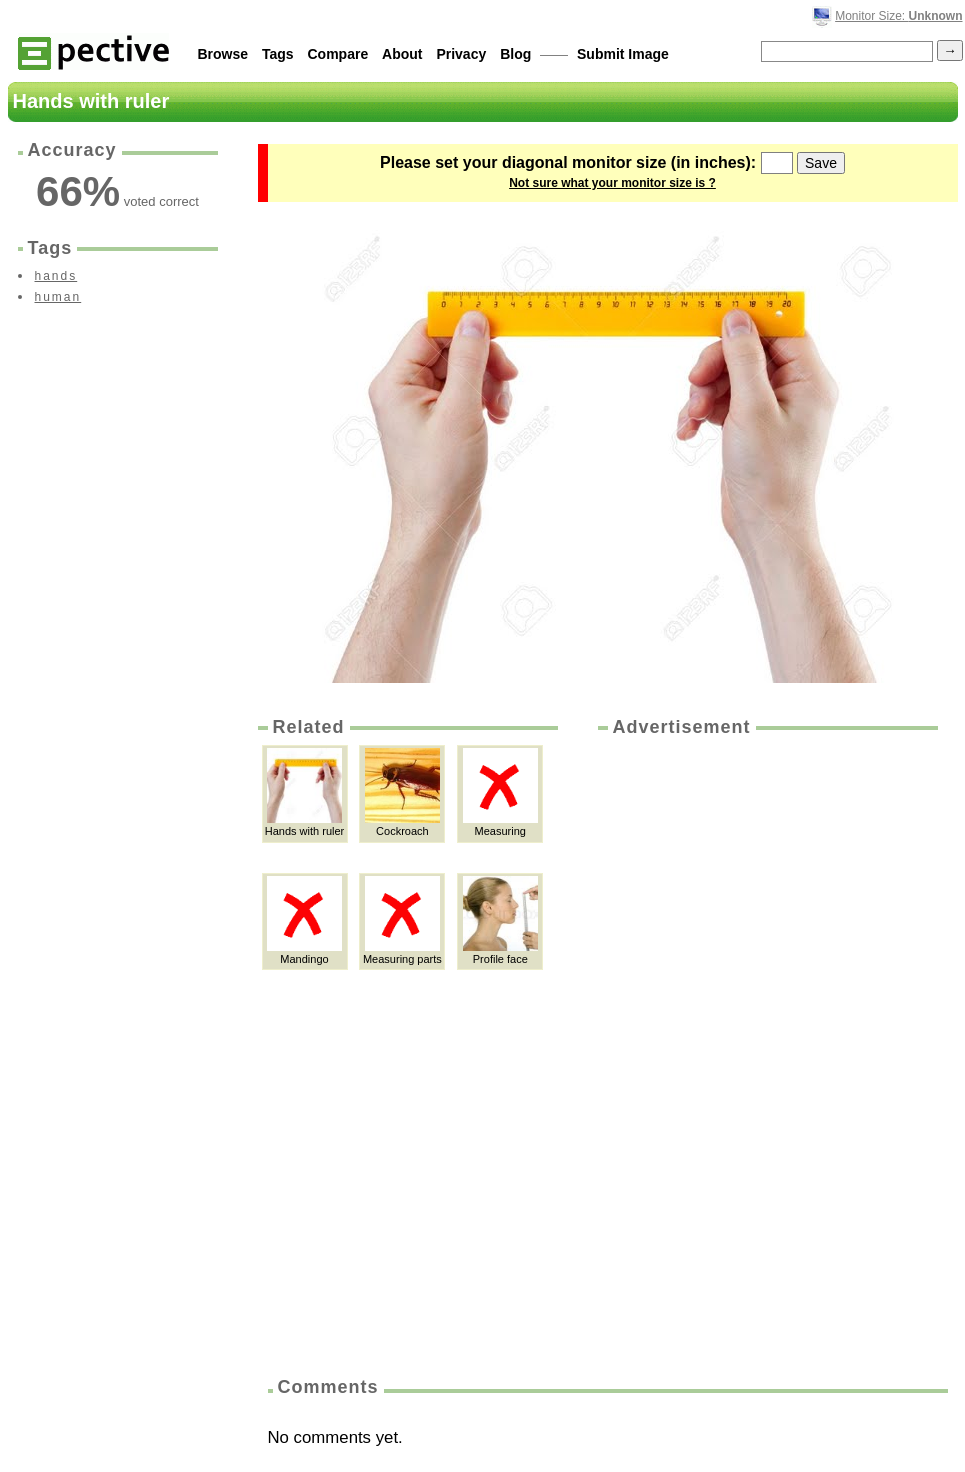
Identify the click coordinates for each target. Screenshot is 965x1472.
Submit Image (623, 54)
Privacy (461, 54)
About (402, 54)
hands (56, 276)
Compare (338, 54)
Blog (515, 54)
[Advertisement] (684, 1050)
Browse (223, 54)
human (58, 297)
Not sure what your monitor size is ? (612, 183)
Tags (278, 54)
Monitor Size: (898, 16)
